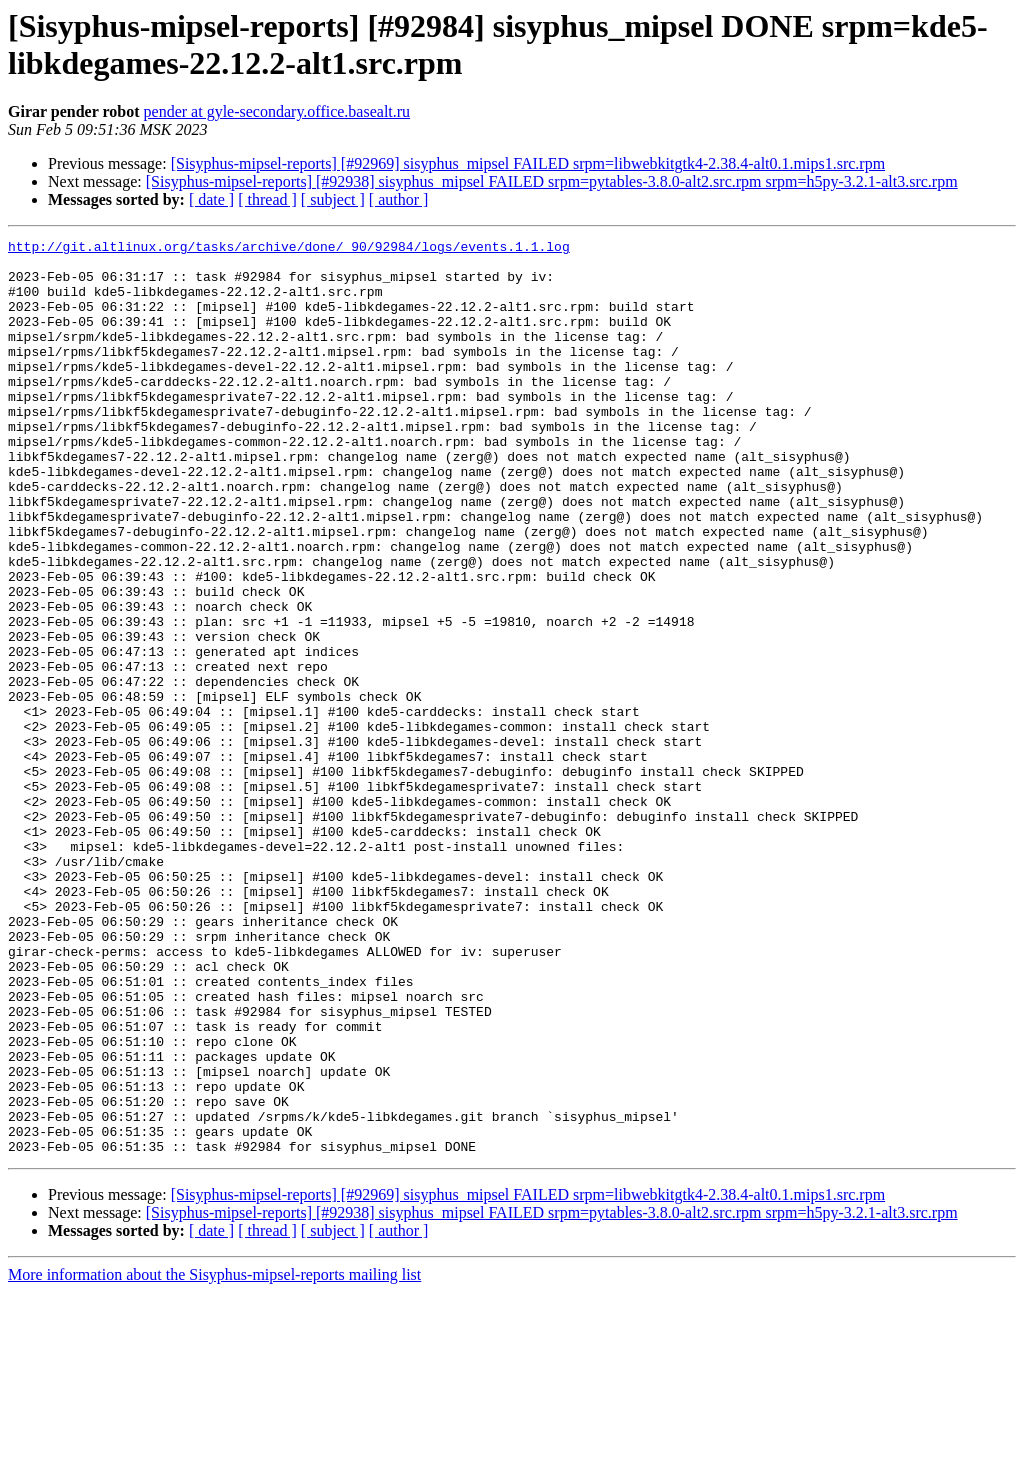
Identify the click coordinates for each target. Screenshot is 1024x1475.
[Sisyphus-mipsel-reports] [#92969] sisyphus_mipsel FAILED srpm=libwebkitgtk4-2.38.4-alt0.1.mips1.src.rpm (528, 163)
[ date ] (211, 199)
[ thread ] (267, 199)
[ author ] (399, 199)
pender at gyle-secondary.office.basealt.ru (277, 111)
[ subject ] (333, 199)
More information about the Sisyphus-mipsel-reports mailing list (214, 1457)
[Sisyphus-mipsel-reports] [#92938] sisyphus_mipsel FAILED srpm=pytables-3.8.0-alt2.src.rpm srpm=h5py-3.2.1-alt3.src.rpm (552, 181)
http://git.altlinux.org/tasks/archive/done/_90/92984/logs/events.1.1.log (289, 249)
